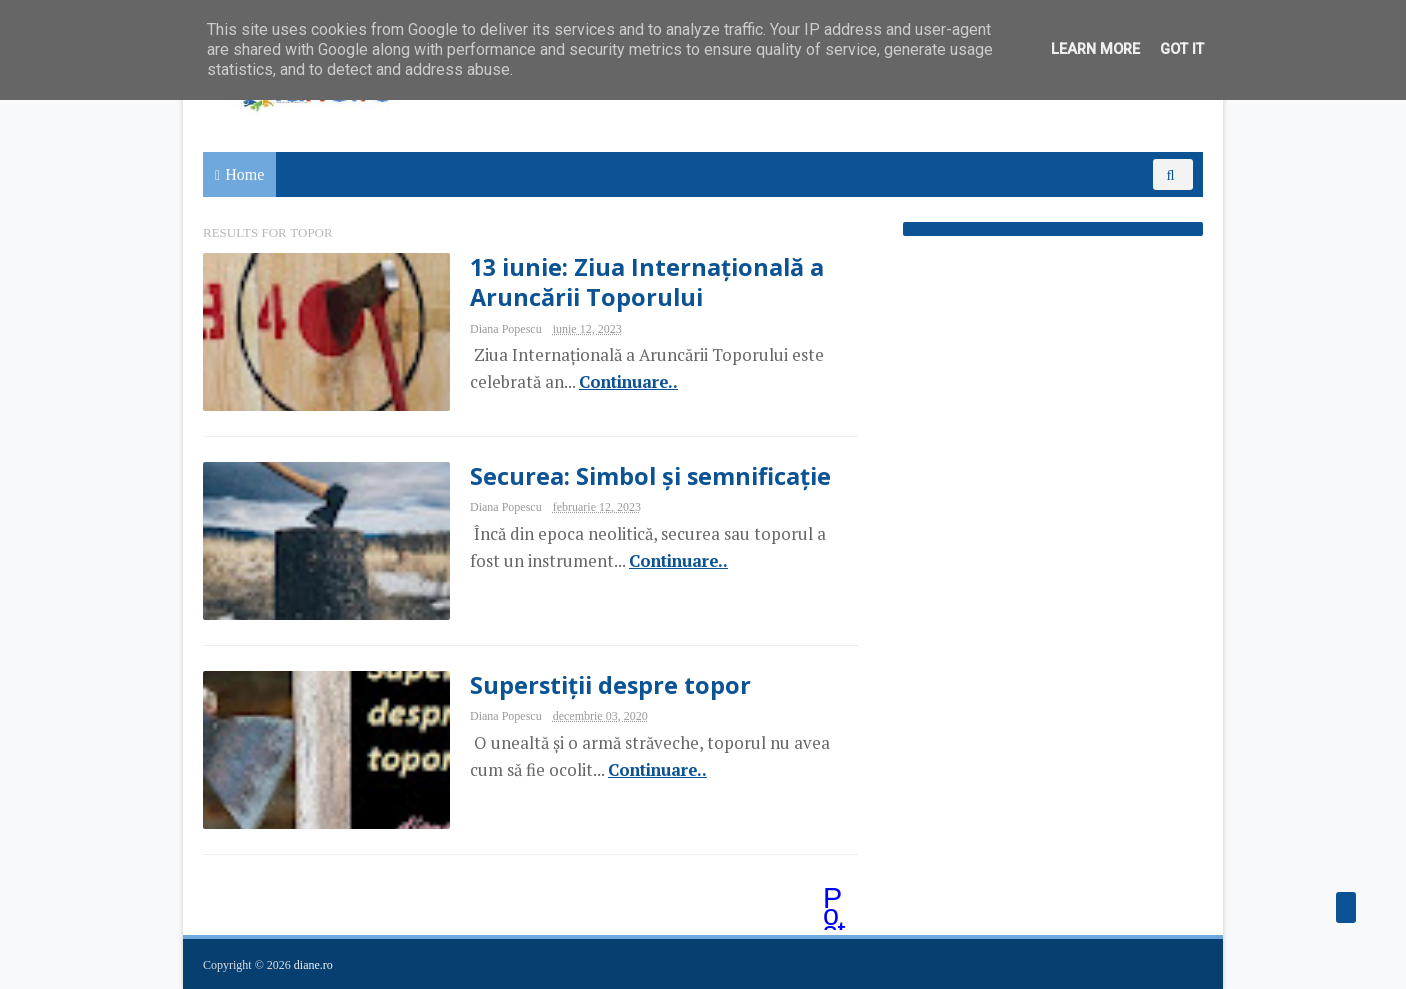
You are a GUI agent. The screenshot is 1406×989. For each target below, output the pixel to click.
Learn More (1095, 49)
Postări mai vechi (836, 900)
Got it (1182, 49)
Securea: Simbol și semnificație (650, 476)
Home (244, 174)
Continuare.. (628, 382)
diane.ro (313, 965)
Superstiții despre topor (610, 685)
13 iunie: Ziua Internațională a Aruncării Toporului (647, 282)
